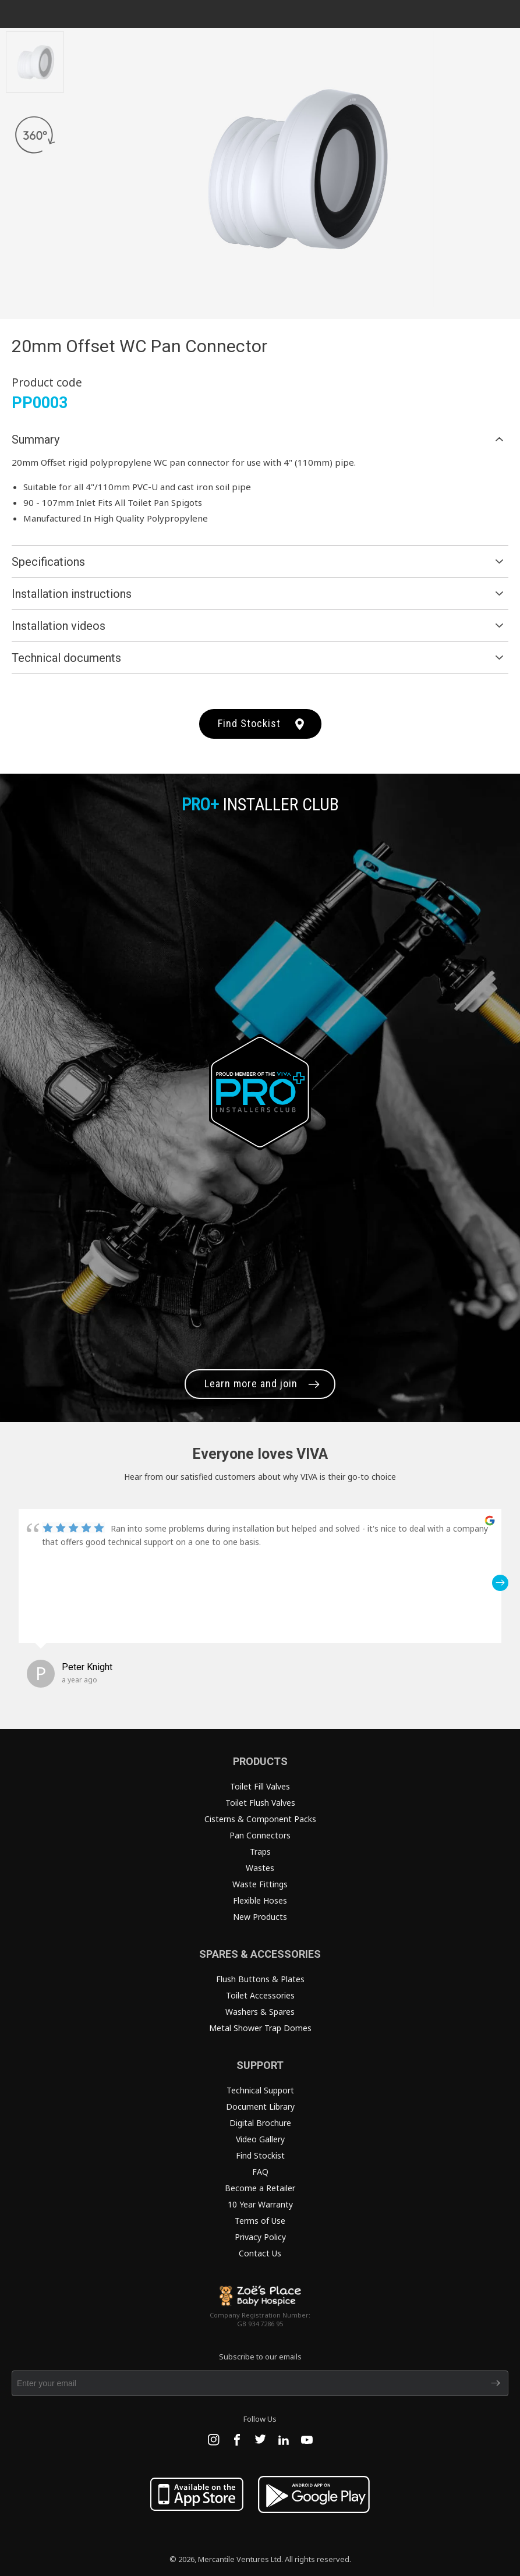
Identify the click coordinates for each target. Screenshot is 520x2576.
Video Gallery (260, 2139)
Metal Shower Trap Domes (260, 2027)
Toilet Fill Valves (260, 1786)
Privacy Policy (260, 2236)
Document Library (260, 2106)
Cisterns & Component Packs (260, 1818)
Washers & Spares (260, 2011)
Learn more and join (251, 1383)
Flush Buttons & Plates (260, 1979)
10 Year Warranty (260, 2204)
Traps (260, 1851)
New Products (260, 1916)
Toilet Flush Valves (260, 1802)
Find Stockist (249, 723)
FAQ (260, 2171)
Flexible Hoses (260, 1900)
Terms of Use (260, 2220)
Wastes (260, 1867)
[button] (500, 1583)
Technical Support (260, 2090)
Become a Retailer (260, 2188)
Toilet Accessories (260, 1995)
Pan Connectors (260, 1835)
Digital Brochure (260, 2122)
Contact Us (260, 2253)
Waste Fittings (260, 1884)
